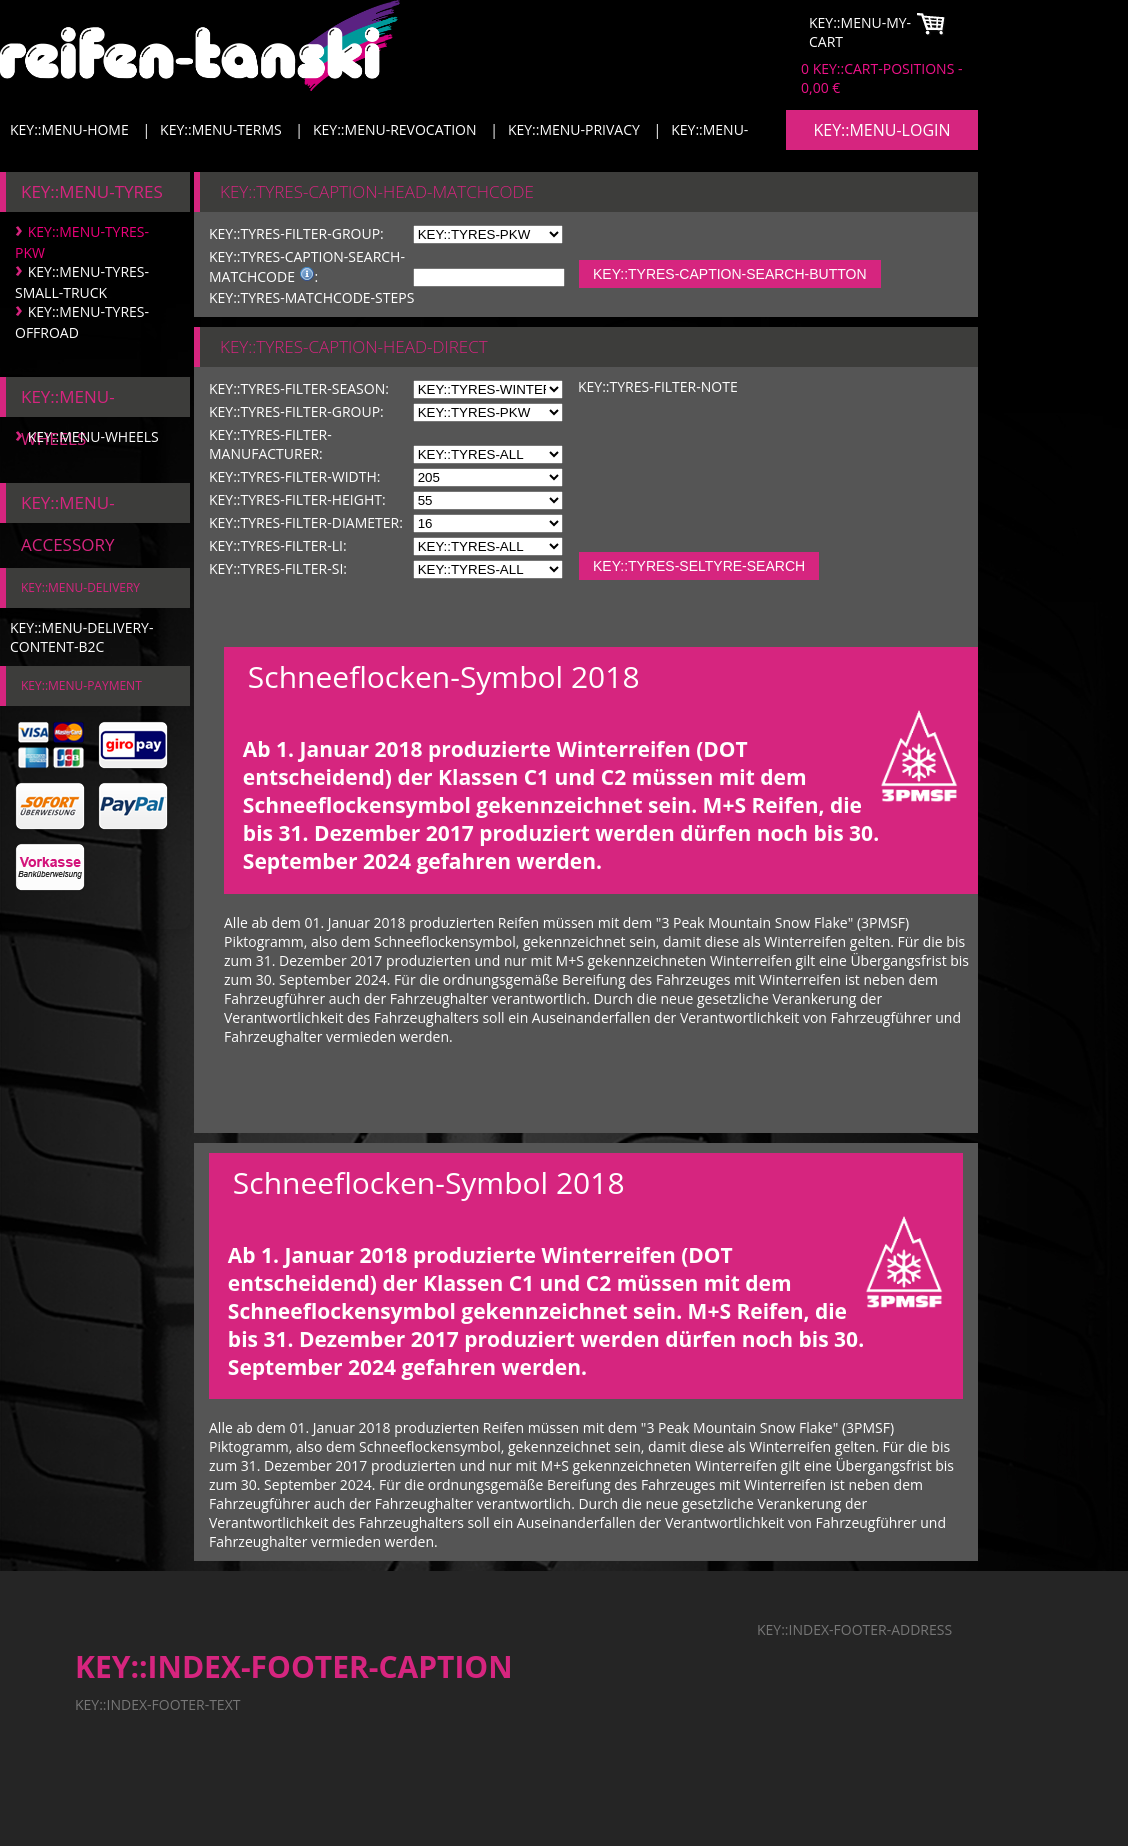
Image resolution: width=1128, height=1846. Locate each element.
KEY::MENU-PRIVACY (574, 129)
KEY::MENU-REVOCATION (395, 129)
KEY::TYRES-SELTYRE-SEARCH (699, 566)
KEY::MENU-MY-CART (860, 32)
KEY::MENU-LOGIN (881, 130)
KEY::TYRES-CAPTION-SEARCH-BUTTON (730, 274)
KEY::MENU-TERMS (221, 129)
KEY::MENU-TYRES (92, 191)
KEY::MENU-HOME (69, 129)
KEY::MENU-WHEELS (93, 436)
